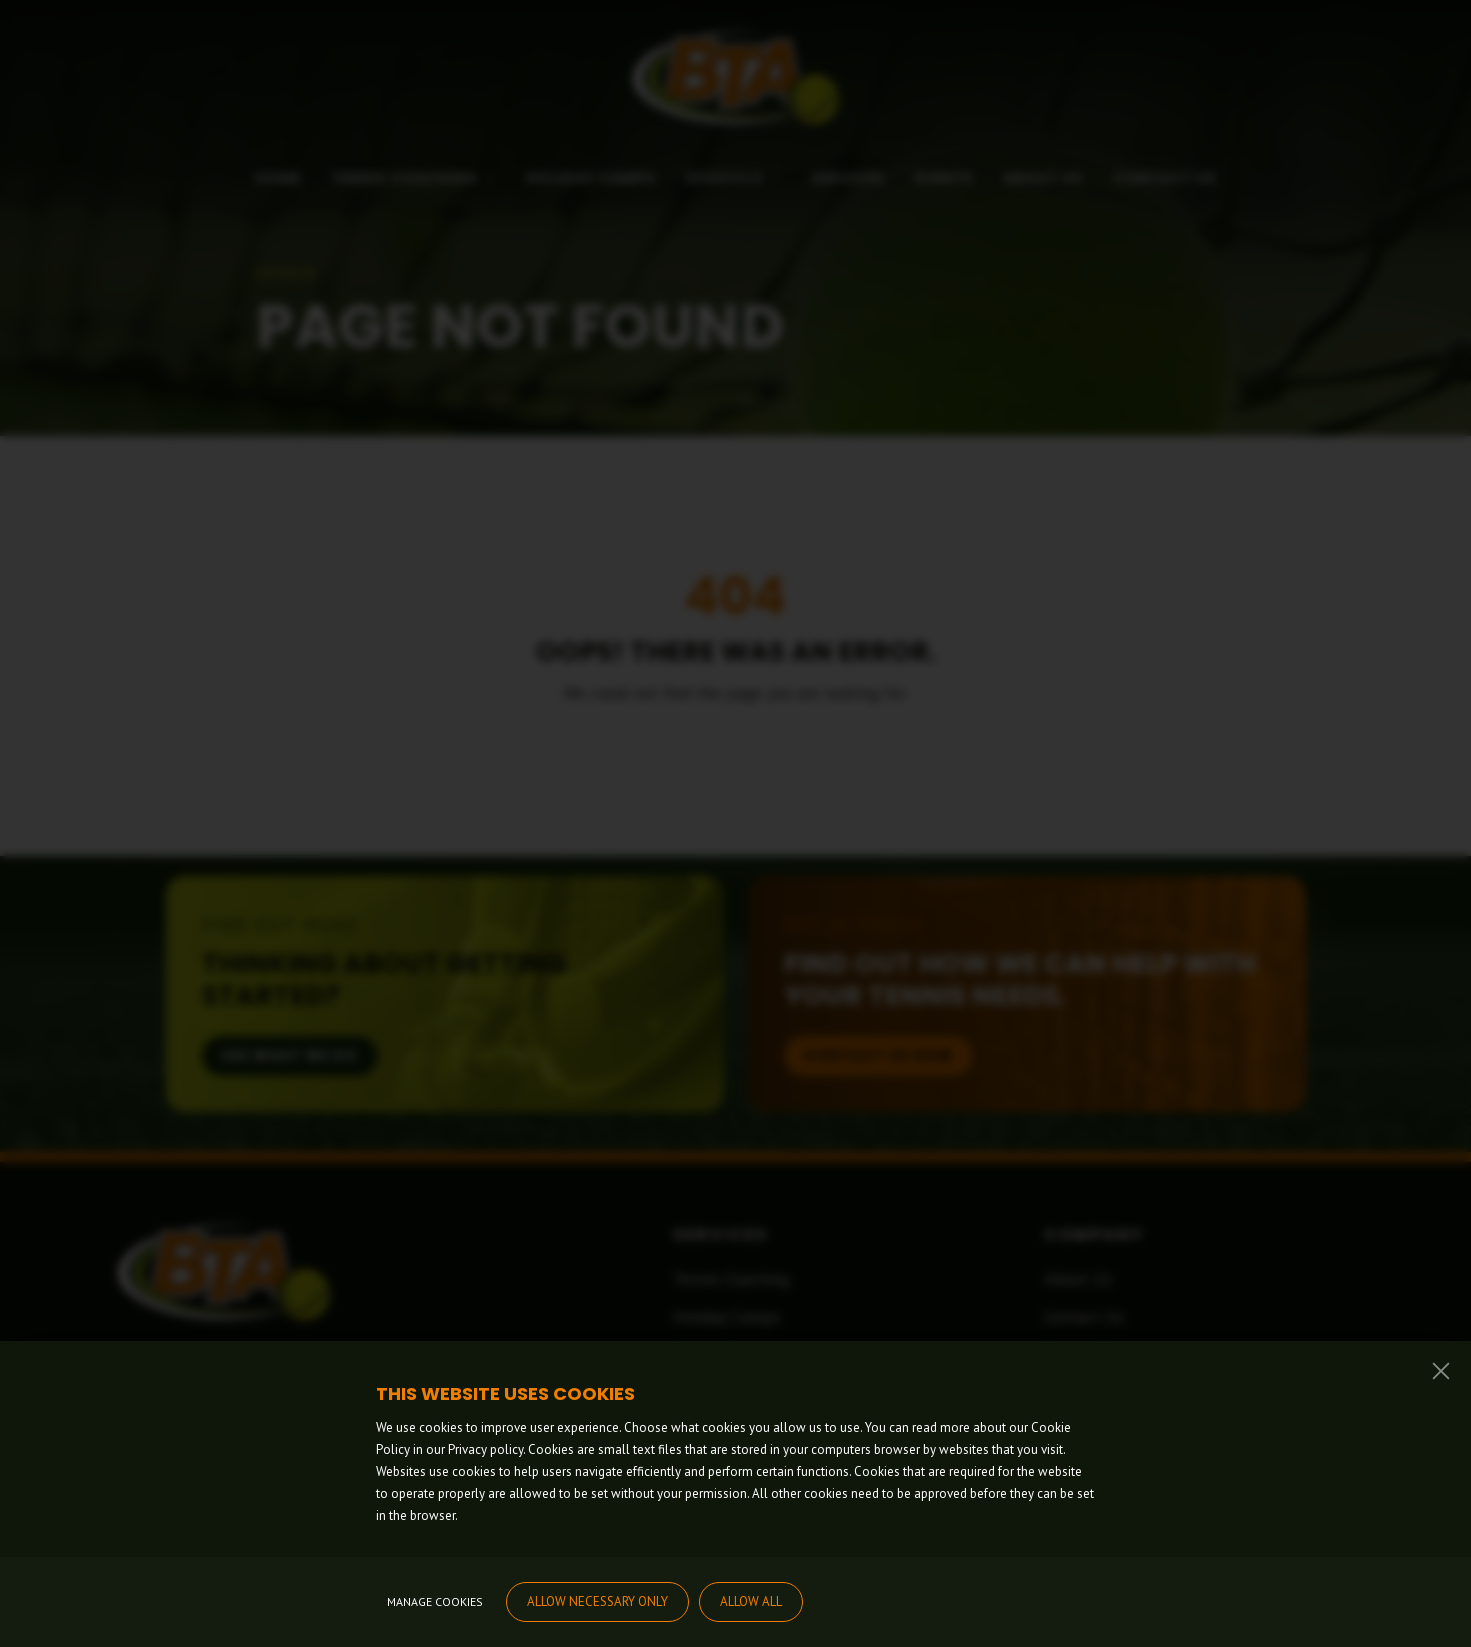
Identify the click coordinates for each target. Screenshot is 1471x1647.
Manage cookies (435, 1601)
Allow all (751, 1601)
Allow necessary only (597, 1601)
